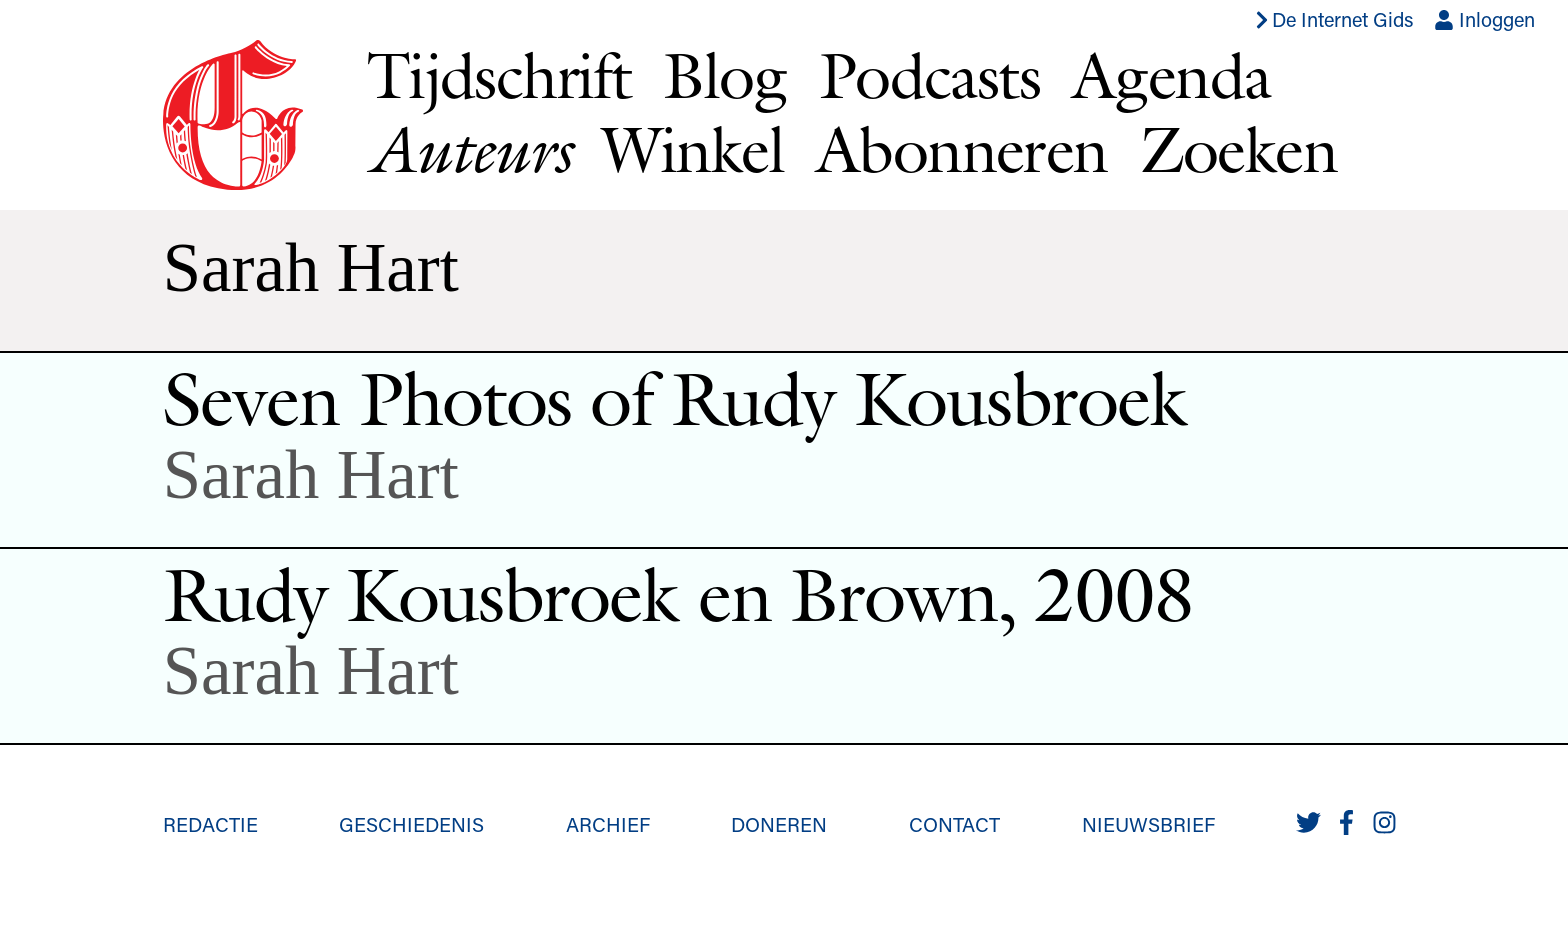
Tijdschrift (499, 75)
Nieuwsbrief (1148, 824)
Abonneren (962, 149)
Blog (725, 75)
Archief (608, 824)
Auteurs (468, 149)
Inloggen (1484, 19)
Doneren (779, 824)
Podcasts (929, 75)
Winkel (693, 149)
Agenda (1171, 75)
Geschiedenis (411, 824)
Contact (954, 824)
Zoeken (1238, 149)
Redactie (210, 824)
